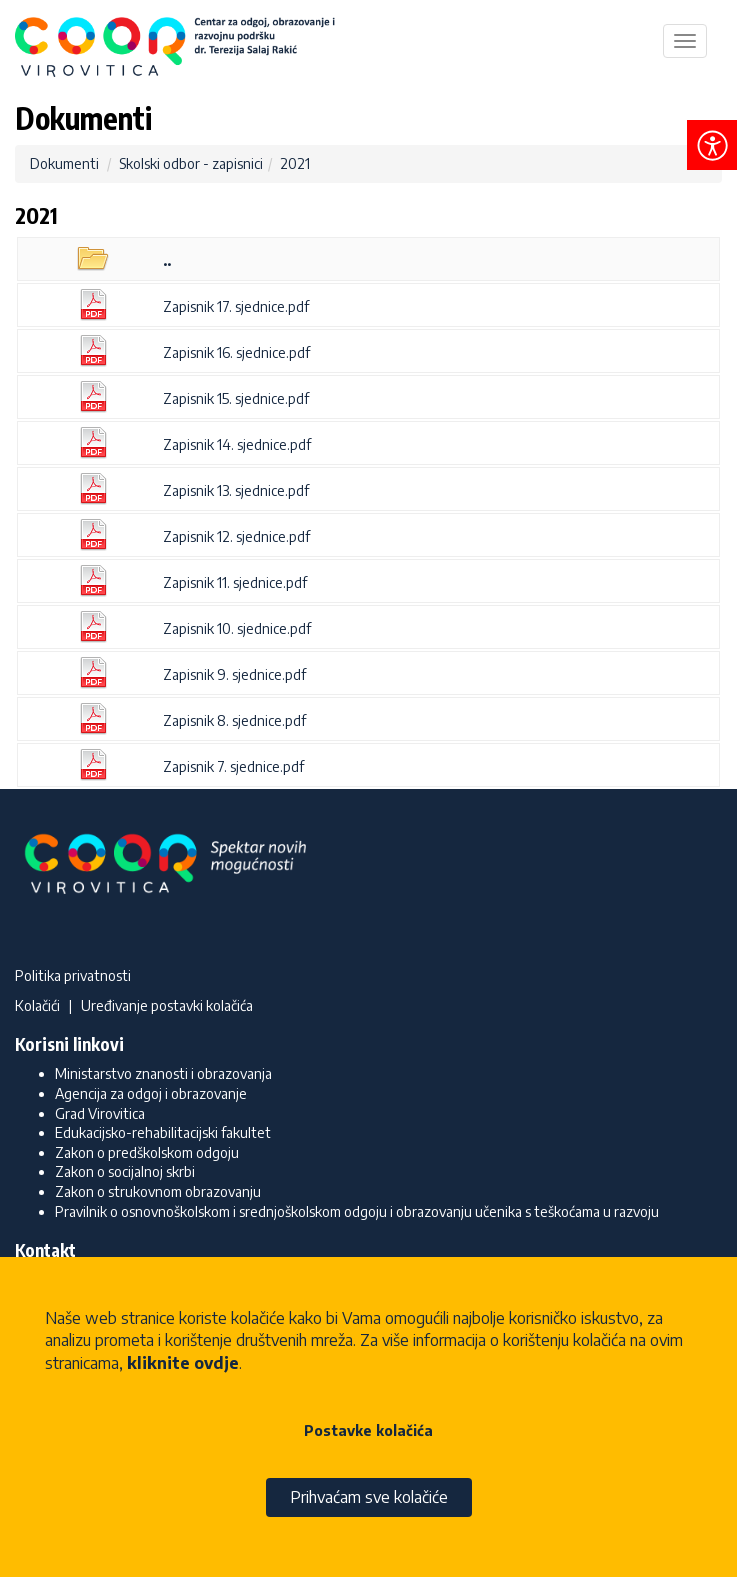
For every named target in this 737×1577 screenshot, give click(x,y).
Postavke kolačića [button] (368, 1430)
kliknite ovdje (183, 1363)
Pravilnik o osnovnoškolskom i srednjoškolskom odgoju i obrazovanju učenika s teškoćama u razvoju (357, 1211)
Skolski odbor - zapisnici (191, 163)
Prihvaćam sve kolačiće (369, 1497)
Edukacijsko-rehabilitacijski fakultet (163, 1132)
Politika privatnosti (73, 975)
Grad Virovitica (100, 1113)
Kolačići (37, 1005)
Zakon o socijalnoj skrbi (125, 1171)
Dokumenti (64, 163)
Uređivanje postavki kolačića (167, 1005)
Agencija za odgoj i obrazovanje (151, 1093)
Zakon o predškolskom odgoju (147, 1152)
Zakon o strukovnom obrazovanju (158, 1191)
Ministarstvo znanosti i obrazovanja (163, 1073)
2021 (295, 163)
